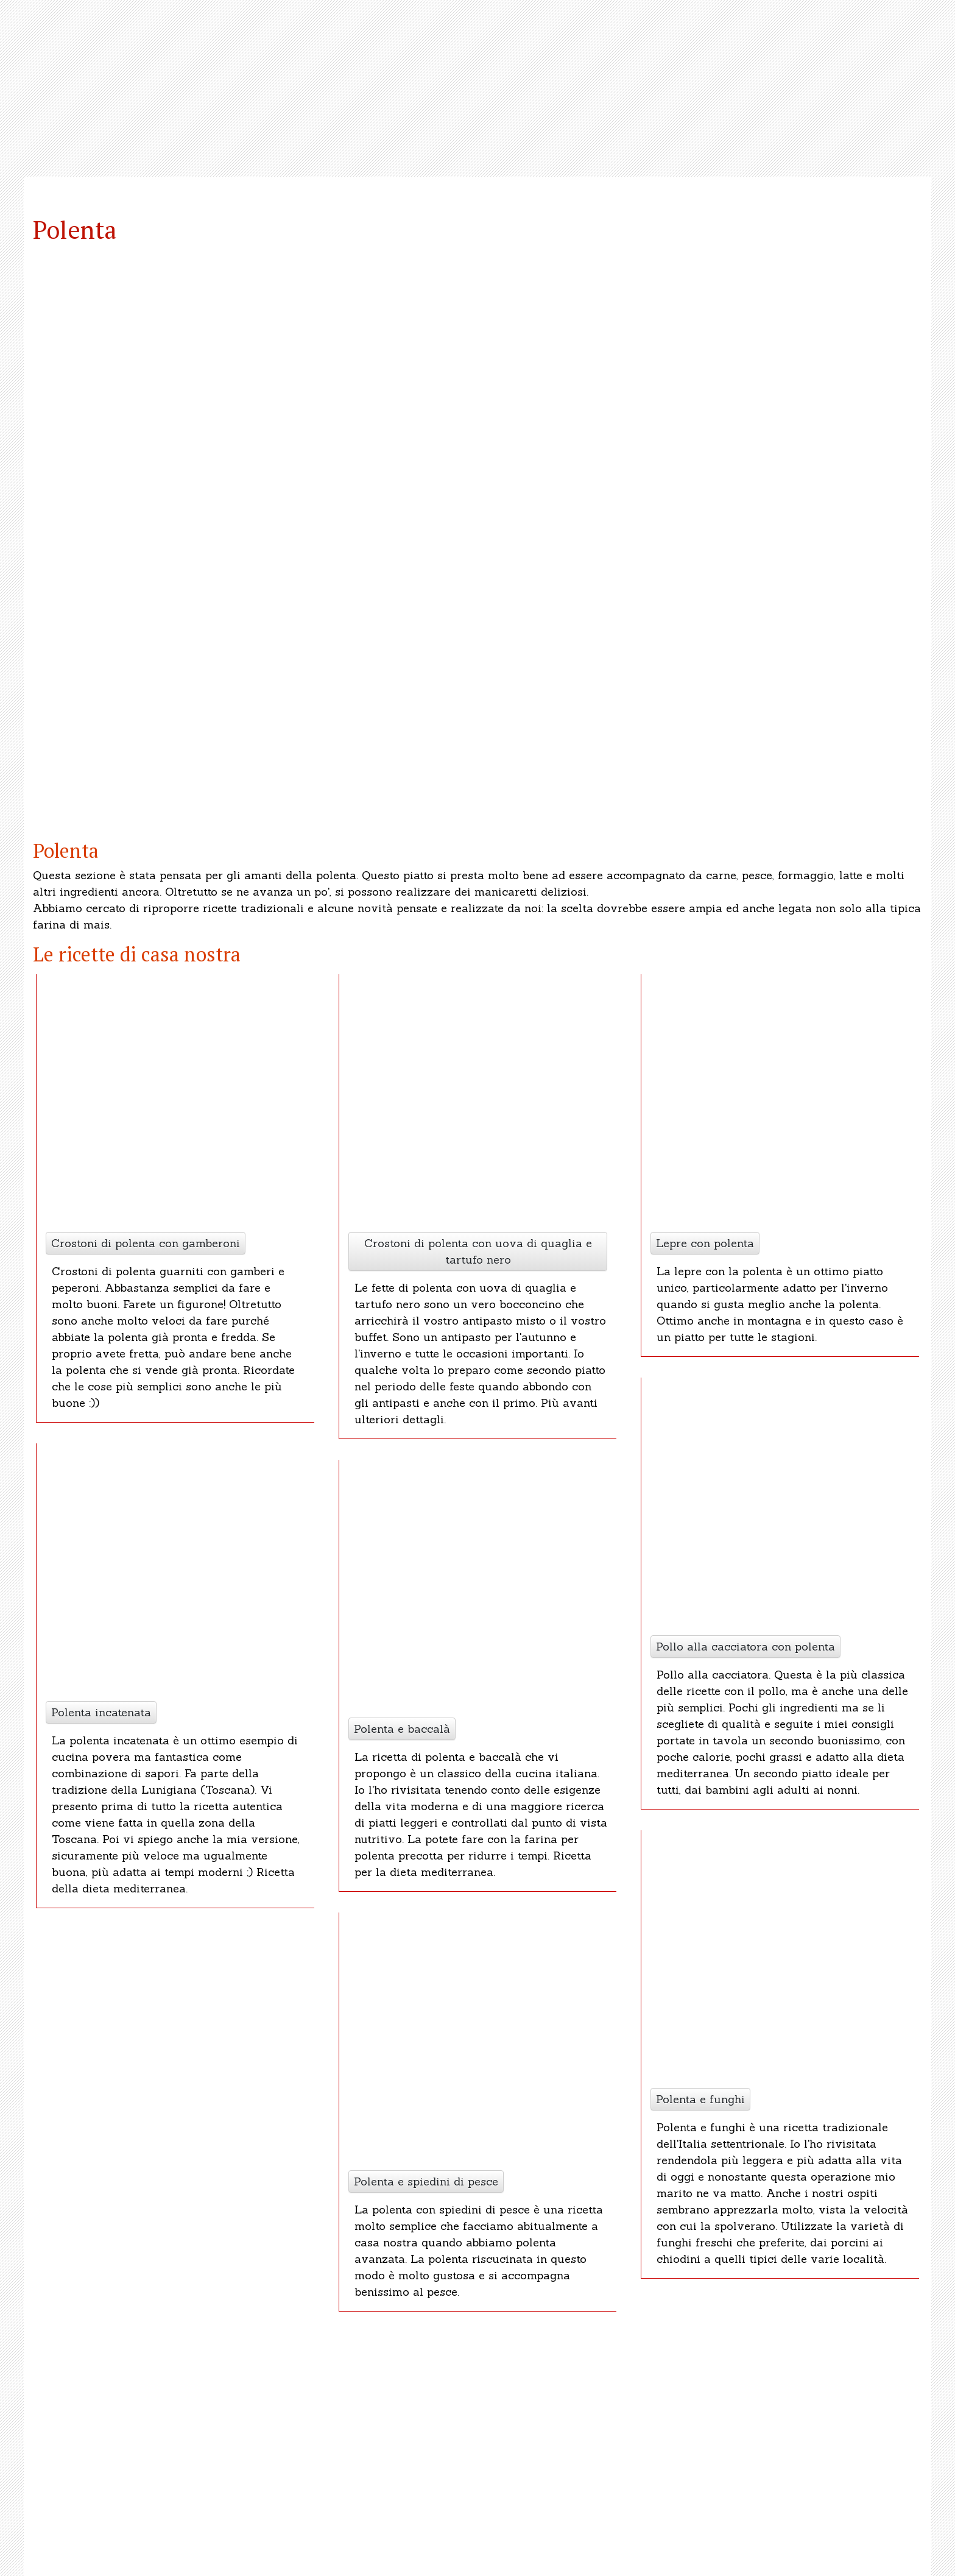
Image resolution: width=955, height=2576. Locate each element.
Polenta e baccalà (402, 1729)
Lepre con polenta (705, 1243)
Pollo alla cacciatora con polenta (745, 1647)
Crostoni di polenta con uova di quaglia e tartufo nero (478, 1251)
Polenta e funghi (700, 2099)
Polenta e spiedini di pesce (426, 2181)
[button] (77, 536)
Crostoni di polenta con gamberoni (145, 1243)
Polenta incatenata (101, 1712)
